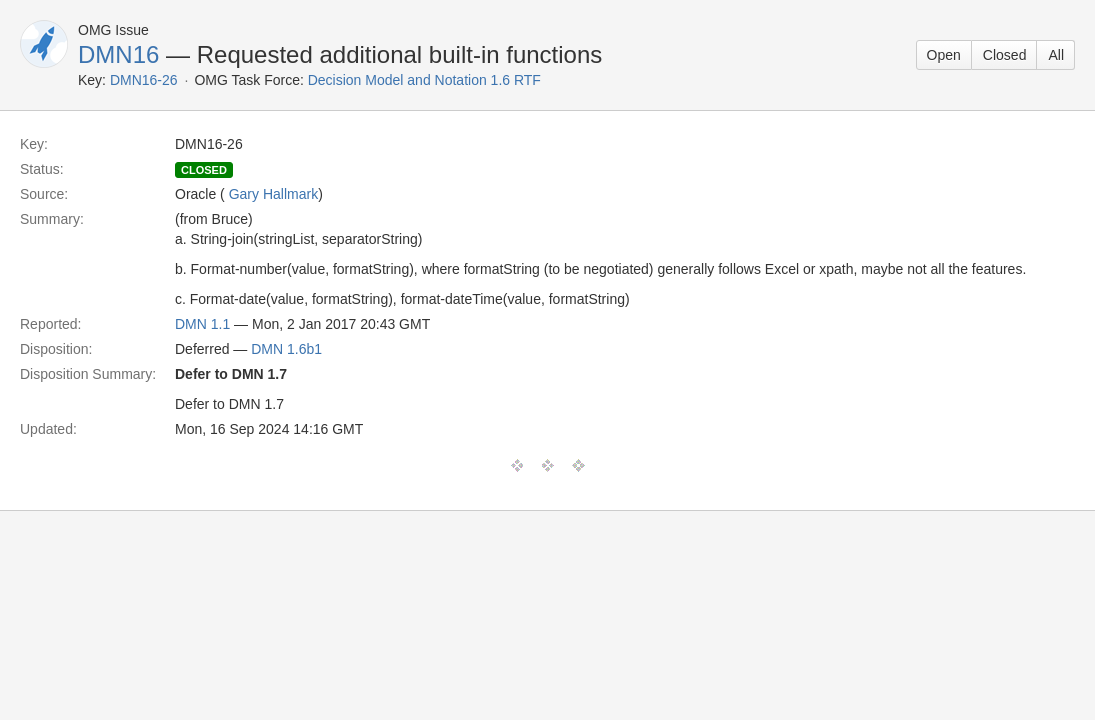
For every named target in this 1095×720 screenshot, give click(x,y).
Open (944, 55)
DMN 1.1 (202, 324)
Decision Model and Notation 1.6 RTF (424, 80)
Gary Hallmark (273, 194)
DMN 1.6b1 (286, 349)
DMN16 (118, 54)
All (1056, 55)
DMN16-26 (144, 80)
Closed (1005, 55)
